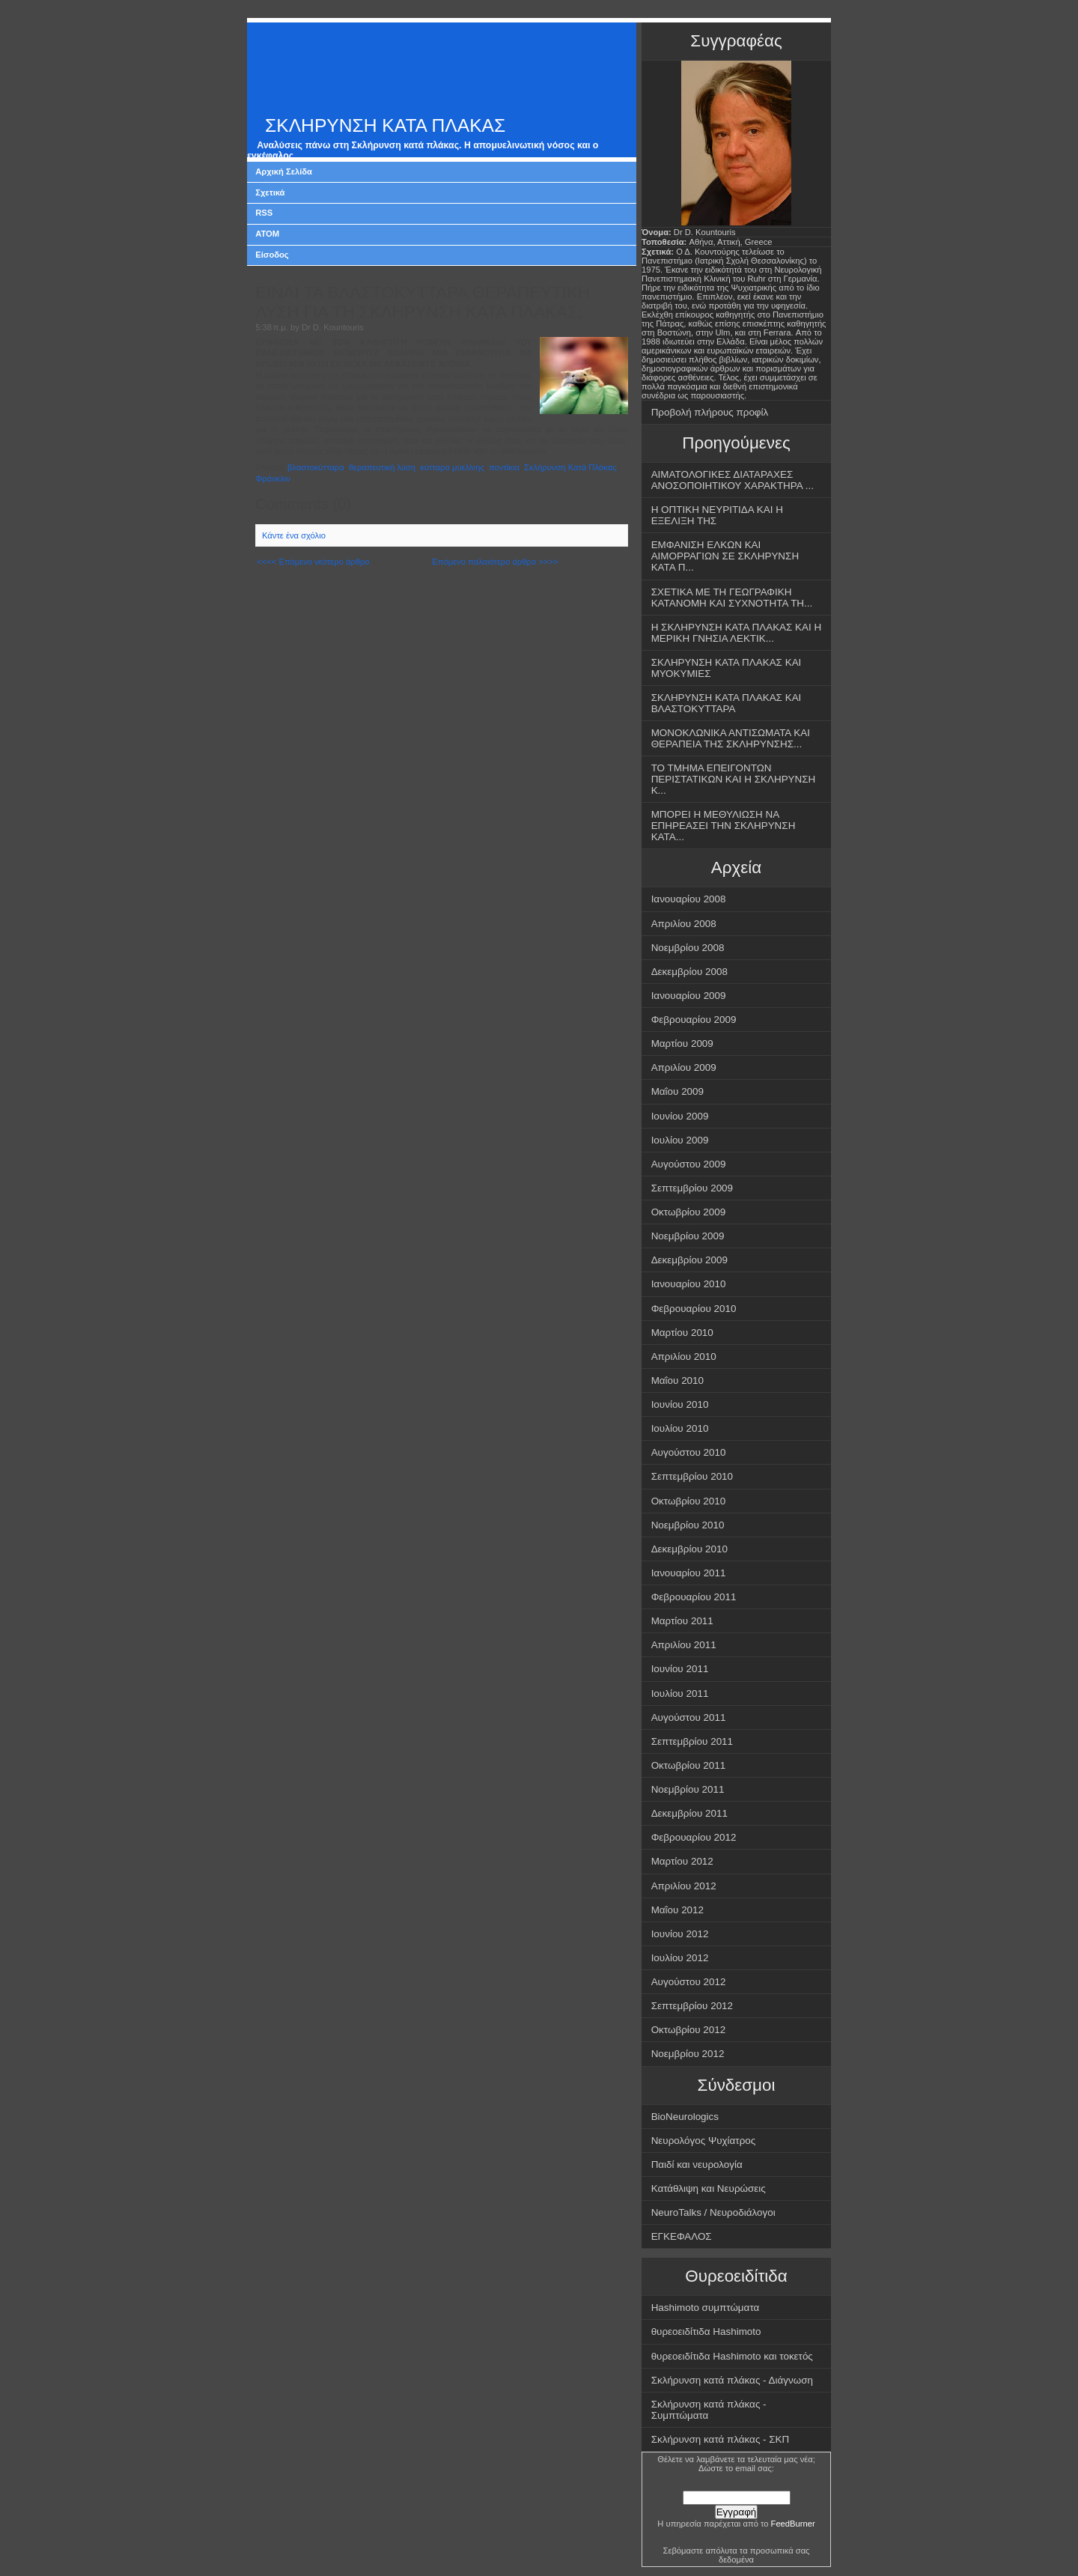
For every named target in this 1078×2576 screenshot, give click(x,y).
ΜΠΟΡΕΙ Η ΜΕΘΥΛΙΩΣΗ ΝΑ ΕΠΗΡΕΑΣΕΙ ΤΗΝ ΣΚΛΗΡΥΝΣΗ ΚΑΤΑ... (723, 825)
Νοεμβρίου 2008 (688, 947)
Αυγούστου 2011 (688, 1717)
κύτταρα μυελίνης (452, 467)
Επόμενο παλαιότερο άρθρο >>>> (495, 561)
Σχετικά (269, 192)
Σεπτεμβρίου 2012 (692, 2005)
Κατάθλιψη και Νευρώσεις (708, 2188)
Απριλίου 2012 (683, 1886)
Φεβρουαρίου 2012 (694, 1837)
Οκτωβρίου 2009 (688, 1212)
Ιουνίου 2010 (680, 1404)
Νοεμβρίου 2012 (688, 2053)
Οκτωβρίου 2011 (688, 1765)
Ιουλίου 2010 (680, 1428)
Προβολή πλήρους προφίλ (710, 412)
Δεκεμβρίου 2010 (689, 1549)
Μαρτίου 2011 (682, 1620)
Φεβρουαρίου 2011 (694, 1597)
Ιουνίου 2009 (680, 1116)
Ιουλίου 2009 (680, 1140)
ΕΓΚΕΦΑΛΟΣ (681, 2236)
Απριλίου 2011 (683, 1644)
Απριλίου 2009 (683, 1067)
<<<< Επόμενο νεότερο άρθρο (313, 561)
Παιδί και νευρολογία (697, 2164)
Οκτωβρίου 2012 (688, 2029)
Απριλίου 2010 (683, 1356)
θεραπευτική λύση (382, 467)
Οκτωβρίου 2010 (688, 1501)
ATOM (267, 233)
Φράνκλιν (272, 478)
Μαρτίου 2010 (682, 1332)
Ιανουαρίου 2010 (688, 1283)
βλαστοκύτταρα (315, 467)
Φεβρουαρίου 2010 (694, 1308)
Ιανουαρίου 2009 (688, 995)
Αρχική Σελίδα (283, 171)
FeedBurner (793, 2523)
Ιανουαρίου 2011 (688, 1573)
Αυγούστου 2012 (688, 1981)
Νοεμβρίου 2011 (688, 1789)
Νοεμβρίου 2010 (688, 1525)
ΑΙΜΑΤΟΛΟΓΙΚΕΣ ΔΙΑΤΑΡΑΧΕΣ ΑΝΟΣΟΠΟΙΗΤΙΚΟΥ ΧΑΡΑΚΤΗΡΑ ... (732, 480)
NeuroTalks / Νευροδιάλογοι (713, 2212)
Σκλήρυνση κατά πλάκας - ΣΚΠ (720, 2439)
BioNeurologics (685, 2116)
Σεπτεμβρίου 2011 (692, 1741)
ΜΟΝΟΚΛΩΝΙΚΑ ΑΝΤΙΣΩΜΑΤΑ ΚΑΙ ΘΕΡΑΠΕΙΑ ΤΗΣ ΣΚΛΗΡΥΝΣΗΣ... (730, 738)
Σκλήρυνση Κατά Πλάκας (570, 467)
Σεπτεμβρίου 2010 (692, 1476)
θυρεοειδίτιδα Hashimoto (706, 2331)
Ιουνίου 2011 (680, 1668)
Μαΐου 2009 (677, 1091)
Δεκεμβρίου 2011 (689, 1813)
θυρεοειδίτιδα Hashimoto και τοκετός (732, 2356)
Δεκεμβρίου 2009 (689, 1260)
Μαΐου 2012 (677, 1910)
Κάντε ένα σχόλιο (294, 535)
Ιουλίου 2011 (680, 1693)
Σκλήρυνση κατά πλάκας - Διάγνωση (732, 2380)
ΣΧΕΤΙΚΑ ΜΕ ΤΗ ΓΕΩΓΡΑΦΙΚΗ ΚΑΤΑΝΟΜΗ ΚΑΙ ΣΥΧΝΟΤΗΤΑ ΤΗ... (732, 597)
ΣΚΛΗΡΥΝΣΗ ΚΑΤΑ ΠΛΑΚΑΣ (385, 125)
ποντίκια (504, 467)
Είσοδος (272, 254)
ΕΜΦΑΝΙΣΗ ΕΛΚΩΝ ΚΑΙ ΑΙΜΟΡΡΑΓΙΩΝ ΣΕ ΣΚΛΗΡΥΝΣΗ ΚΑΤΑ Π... (725, 556)
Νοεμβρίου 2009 (688, 1236)
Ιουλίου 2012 (680, 1957)
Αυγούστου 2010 (688, 1452)
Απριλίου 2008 (683, 923)
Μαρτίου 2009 (682, 1043)
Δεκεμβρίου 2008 (689, 971)
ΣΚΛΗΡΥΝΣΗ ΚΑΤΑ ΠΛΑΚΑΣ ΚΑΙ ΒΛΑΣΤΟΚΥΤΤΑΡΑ (726, 703)
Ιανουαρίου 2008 (688, 899)
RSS (263, 212)
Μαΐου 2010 (677, 1380)
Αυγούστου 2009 (688, 1164)
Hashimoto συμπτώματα (705, 2307)
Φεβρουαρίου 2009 (694, 1019)
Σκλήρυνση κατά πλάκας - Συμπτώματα (709, 2410)
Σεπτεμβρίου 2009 (692, 1188)
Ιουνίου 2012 (680, 1933)
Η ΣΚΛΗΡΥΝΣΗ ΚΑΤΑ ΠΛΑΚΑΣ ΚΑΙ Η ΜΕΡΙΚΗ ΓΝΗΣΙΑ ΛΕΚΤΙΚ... (736, 633)
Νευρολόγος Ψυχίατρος (703, 2140)
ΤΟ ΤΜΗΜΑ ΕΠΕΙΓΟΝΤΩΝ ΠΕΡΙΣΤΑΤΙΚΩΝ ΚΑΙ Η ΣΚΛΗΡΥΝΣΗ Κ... (733, 779)
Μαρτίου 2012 (682, 1861)
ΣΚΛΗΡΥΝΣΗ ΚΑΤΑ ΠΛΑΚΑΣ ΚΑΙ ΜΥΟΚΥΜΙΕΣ (726, 668)
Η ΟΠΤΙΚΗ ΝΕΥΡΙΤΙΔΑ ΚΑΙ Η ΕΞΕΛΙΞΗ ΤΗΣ (717, 515)
